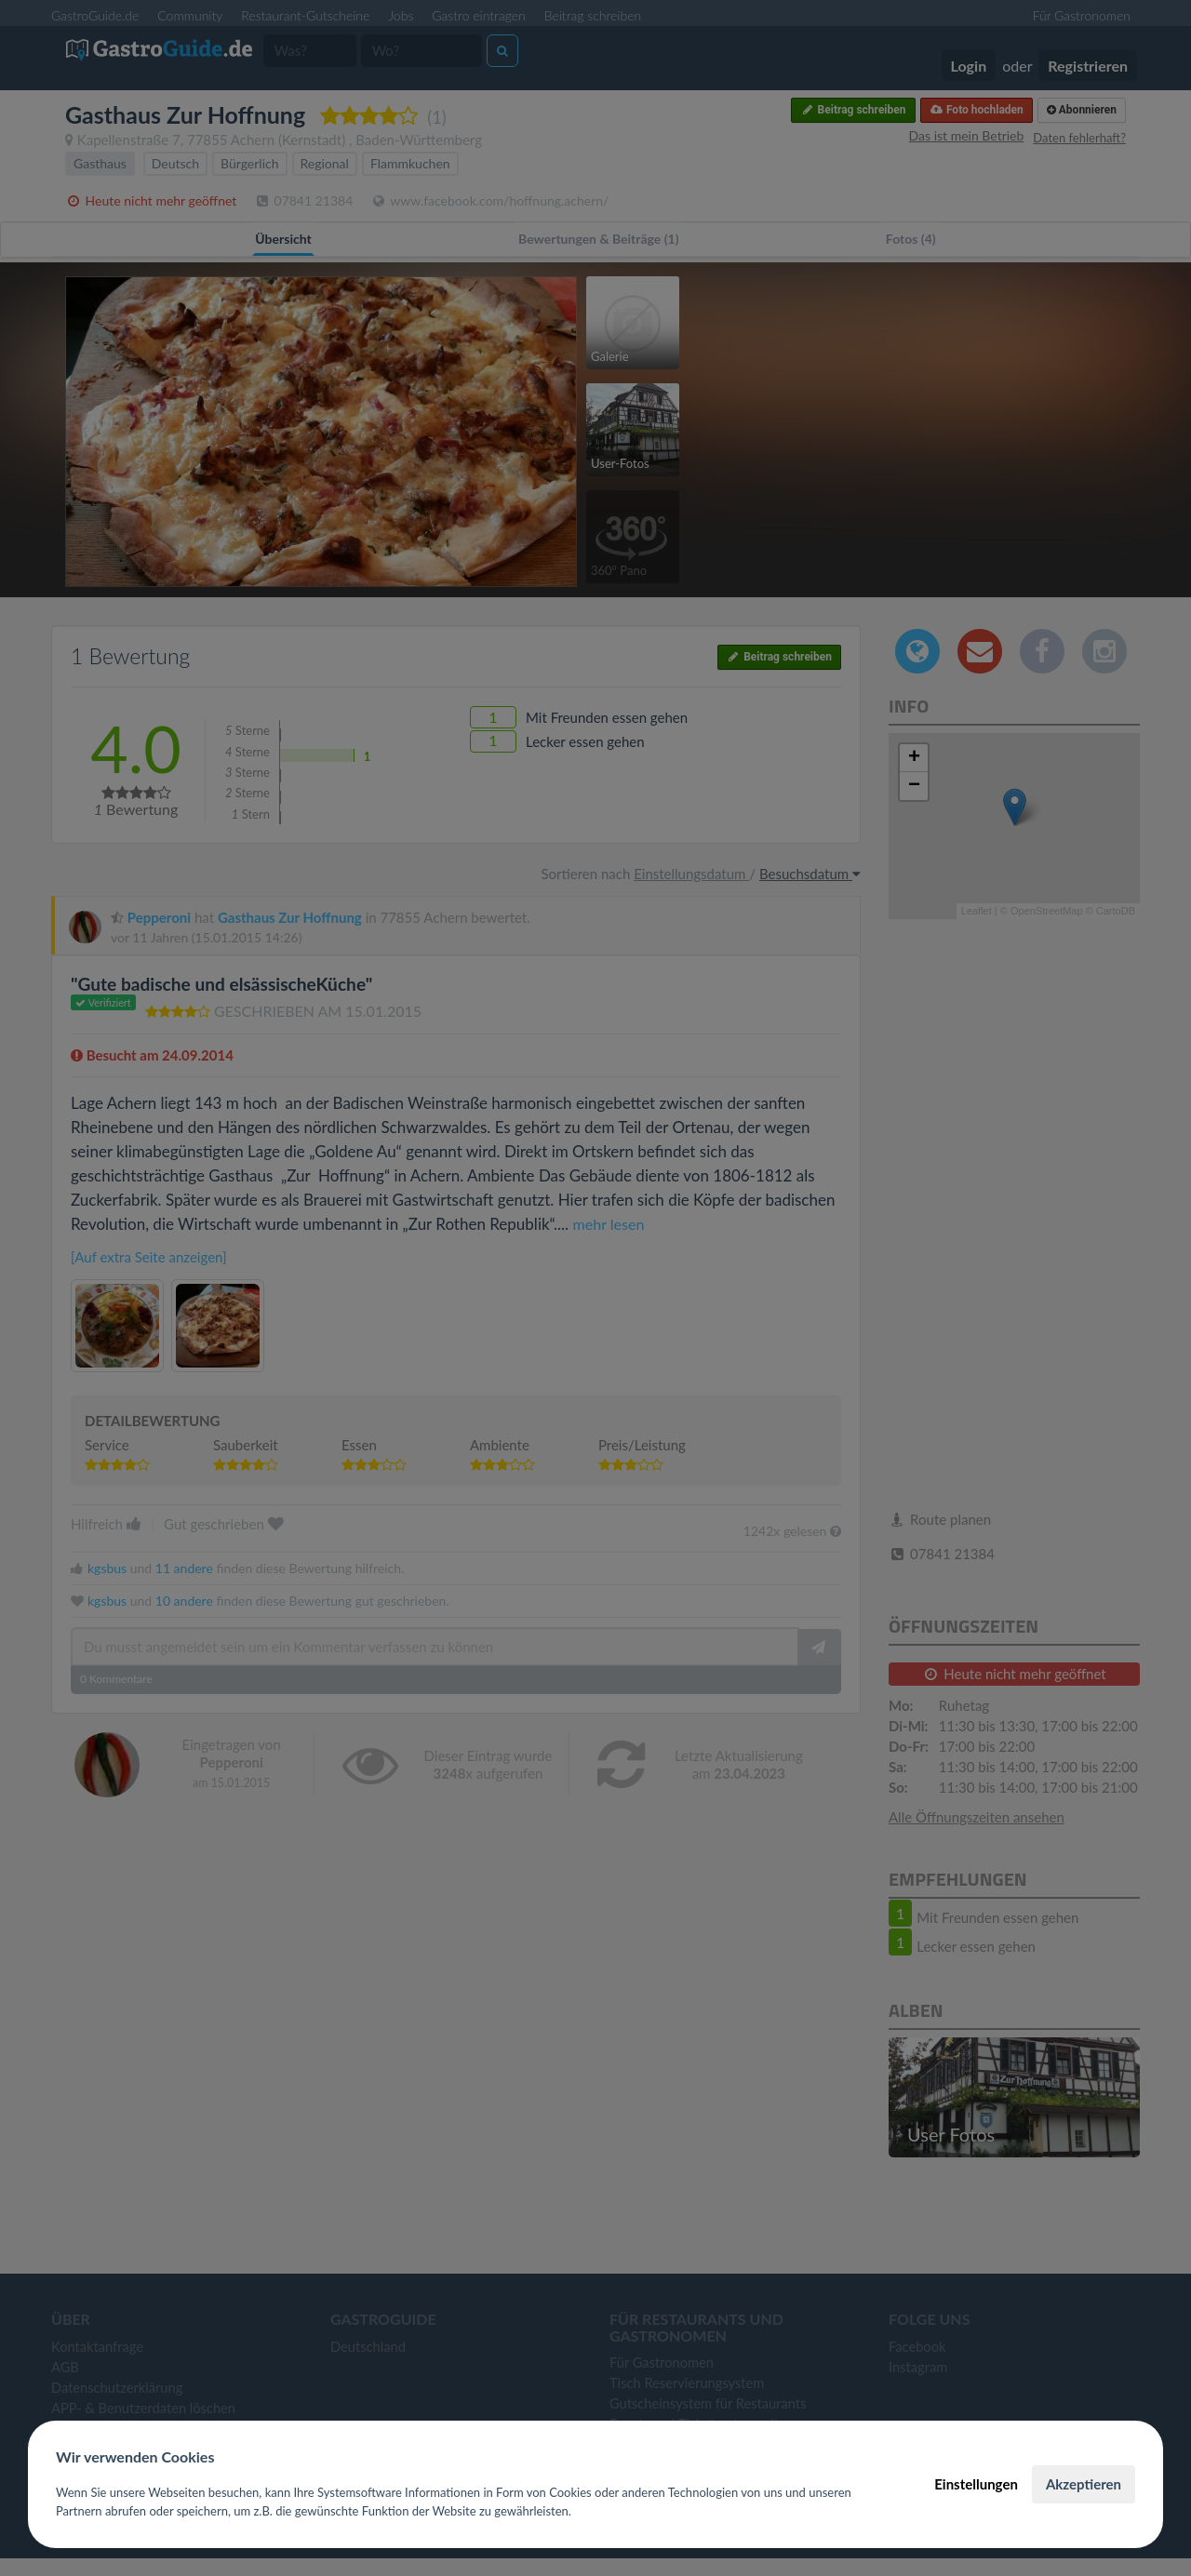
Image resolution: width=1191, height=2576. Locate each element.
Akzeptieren (1083, 2484)
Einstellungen (976, 2484)
